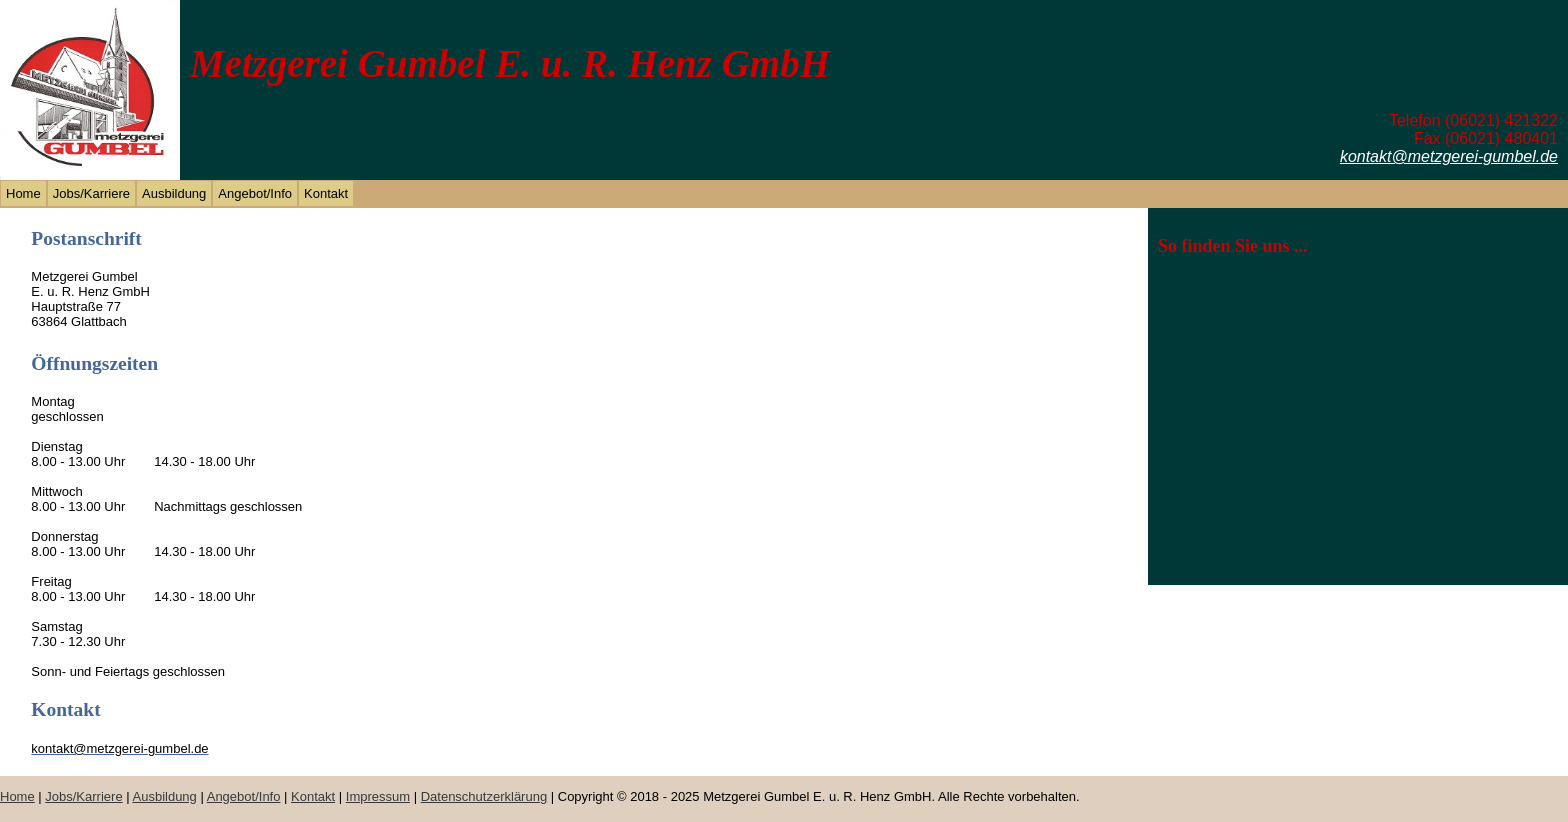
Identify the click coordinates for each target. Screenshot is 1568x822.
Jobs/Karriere (91, 193)
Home (23, 193)
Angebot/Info (255, 193)
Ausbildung (174, 193)
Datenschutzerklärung (484, 796)
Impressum (378, 796)
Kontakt (326, 193)
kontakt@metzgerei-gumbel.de (1449, 156)
